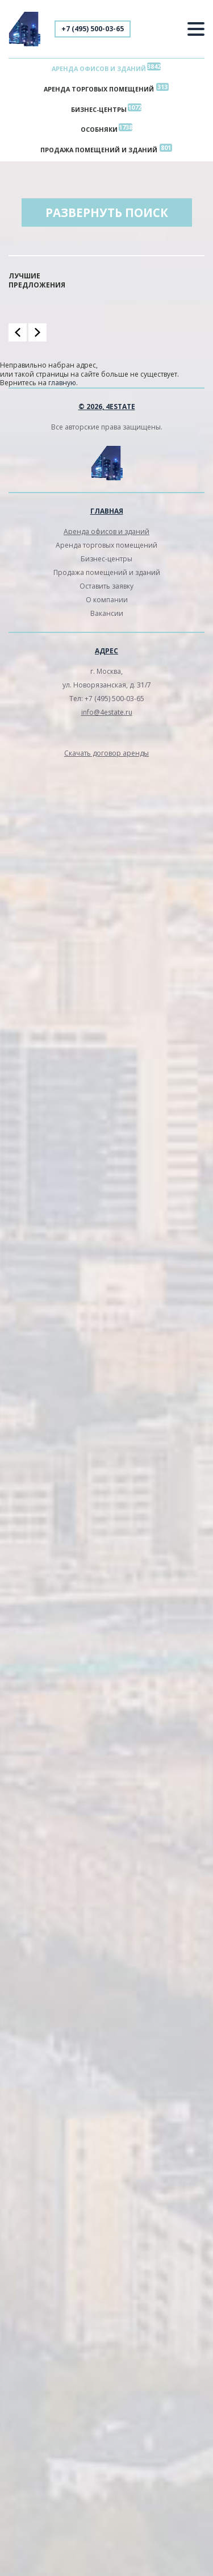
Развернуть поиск (106, 212)
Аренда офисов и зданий (99, 68)
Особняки (99, 129)
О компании (107, 600)
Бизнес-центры (99, 109)
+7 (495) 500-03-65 (92, 29)
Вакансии (106, 613)
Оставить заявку (106, 586)
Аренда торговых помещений (99, 89)
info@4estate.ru (106, 712)
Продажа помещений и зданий (98, 149)
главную (62, 382)
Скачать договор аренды (106, 753)
